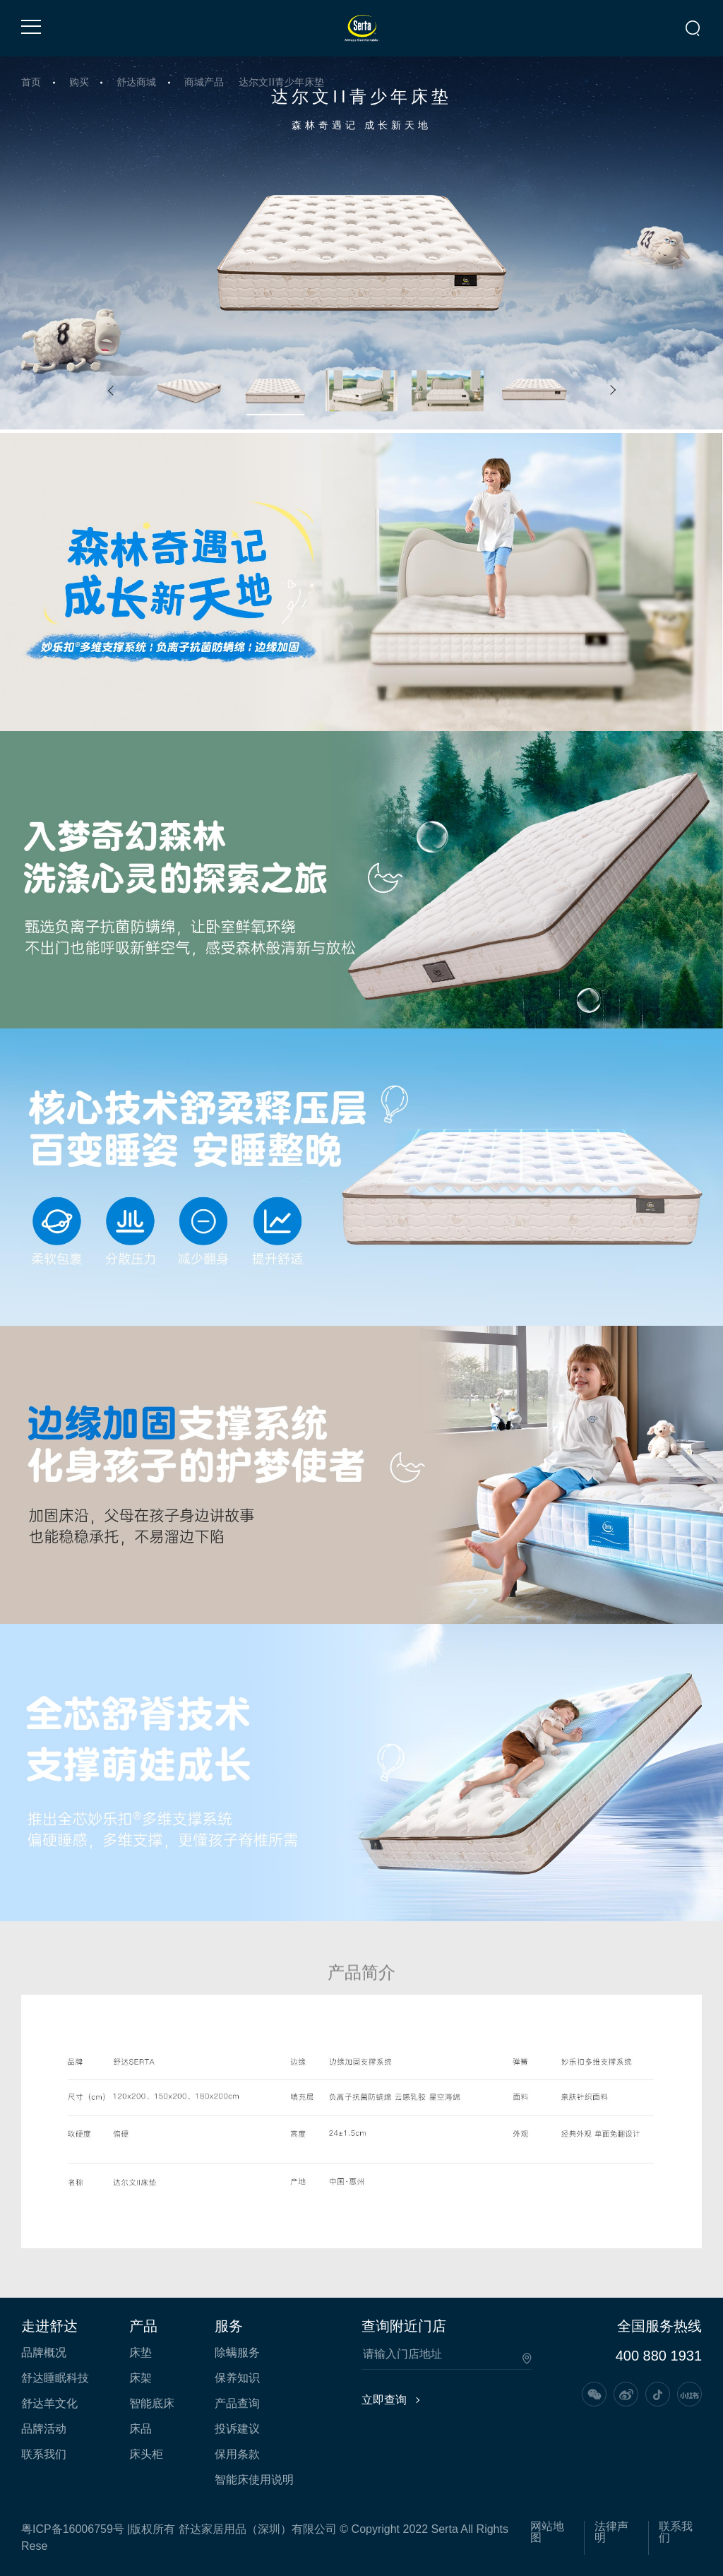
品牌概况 (43, 2352)
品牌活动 (43, 2429)
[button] (111, 390)
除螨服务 (237, 2352)
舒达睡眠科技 (55, 2378)
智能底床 (151, 2403)
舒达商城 (136, 82)
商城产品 (204, 82)
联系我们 (43, 2454)
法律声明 (611, 2532)
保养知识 (237, 2378)
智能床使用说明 (254, 2480)
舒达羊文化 (49, 2403)
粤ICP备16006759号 (72, 2529)
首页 (31, 82)
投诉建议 (237, 2429)
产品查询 (237, 2403)
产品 (143, 2326)
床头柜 (146, 2454)
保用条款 (237, 2454)
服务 (229, 2326)
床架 (140, 2378)
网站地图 (547, 2532)
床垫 (140, 2352)
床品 (140, 2429)
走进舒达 (49, 2326)
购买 (79, 82)
